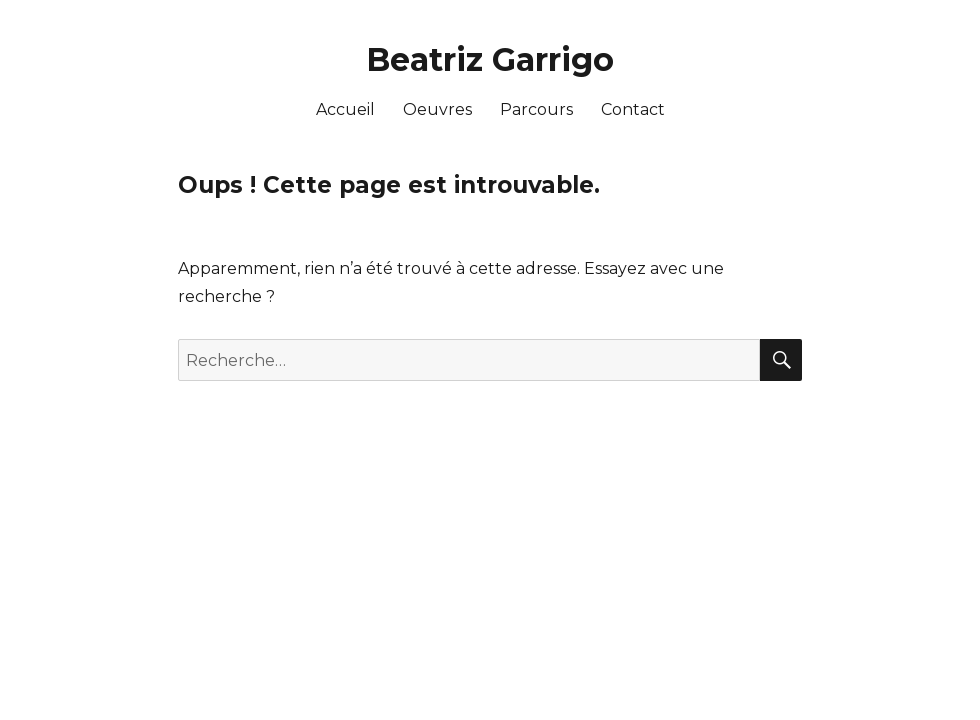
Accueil (345, 109)
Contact (633, 109)
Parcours (536, 109)
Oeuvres (437, 109)
